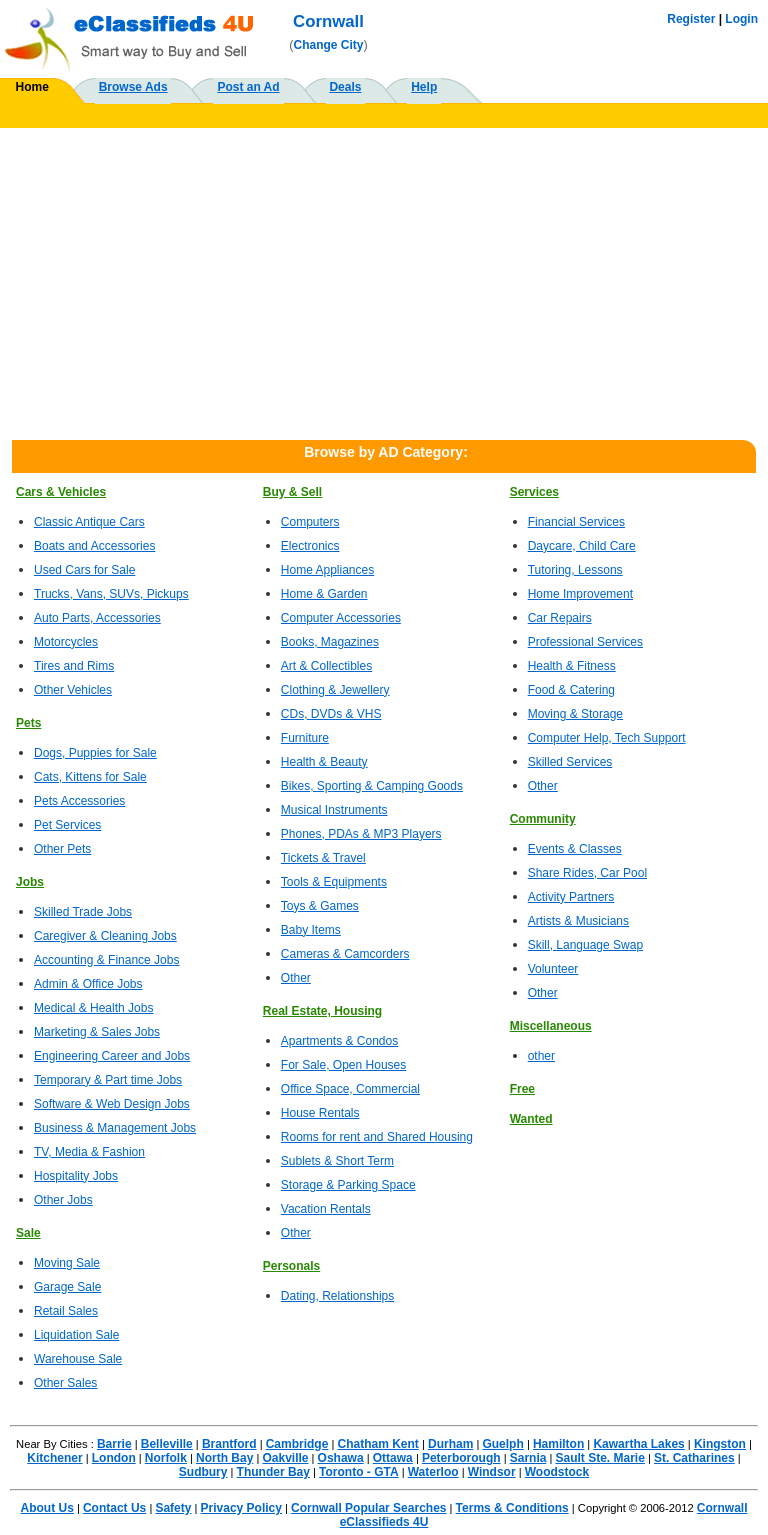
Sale (28, 1233)
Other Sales (65, 1383)
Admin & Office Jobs (88, 984)
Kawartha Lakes (638, 1444)
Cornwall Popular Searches (368, 1508)
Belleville (167, 1444)
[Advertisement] (384, 278)
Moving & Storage (575, 714)
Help (424, 87)
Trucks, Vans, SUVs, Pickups (111, 594)
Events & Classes (575, 849)
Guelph (502, 1444)
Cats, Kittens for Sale (90, 777)
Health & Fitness (572, 666)
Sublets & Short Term (337, 1161)
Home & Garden (324, 594)
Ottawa (393, 1458)
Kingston (720, 1444)
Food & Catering (571, 690)
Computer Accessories (341, 618)
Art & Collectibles (326, 666)
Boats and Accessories (94, 546)
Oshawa (341, 1458)
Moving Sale (67, 1263)
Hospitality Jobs (76, 1176)
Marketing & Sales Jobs (97, 1032)
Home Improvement (580, 594)
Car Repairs (560, 618)
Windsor (492, 1472)
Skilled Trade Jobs (83, 912)
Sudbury (203, 1472)
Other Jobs (63, 1200)
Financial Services (576, 522)
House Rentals (320, 1113)
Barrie (114, 1444)
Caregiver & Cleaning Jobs (105, 936)
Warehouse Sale (78, 1359)
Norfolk (166, 1458)
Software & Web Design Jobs (112, 1104)
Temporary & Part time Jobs (108, 1080)
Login (741, 19)
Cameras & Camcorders (345, 954)
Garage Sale (67, 1287)
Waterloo (433, 1472)
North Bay (224, 1458)
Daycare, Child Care (582, 546)
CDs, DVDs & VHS (331, 714)
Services (534, 492)
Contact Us (114, 1508)
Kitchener (54, 1458)
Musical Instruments (334, 810)
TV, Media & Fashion (89, 1152)
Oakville (285, 1458)
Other (296, 978)
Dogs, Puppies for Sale (95, 753)
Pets (28, 723)
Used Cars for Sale (84, 570)
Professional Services (585, 642)
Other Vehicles (73, 690)
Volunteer (553, 969)
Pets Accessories (79, 801)
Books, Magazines (330, 642)
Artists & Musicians (578, 921)
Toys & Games (320, 906)
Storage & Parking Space (348, 1185)
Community (543, 819)
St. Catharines (694, 1458)
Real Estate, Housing (322, 1011)
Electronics (310, 546)
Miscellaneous (551, 1026)
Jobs (30, 882)
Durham (450, 1444)
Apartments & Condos (339, 1041)
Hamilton (558, 1444)
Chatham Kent (378, 1444)
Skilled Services (570, 762)
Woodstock (557, 1472)
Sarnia (528, 1458)
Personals (291, 1266)
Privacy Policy (241, 1508)
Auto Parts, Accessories (97, 618)
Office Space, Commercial (350, 1089)
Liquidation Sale (76, 1335)
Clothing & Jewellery (335, 690)
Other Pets (62, 849)
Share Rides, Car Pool (587, 873)
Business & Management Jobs (115, 1128)
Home (32, 87)
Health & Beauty (324, 762)
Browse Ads (133, 87)
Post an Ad (248, 87)
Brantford (229, 1444)
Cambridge (297, 1444)
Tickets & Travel (323, 858)
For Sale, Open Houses (343, 1065)
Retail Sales (66, 1311)
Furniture (305, 738)
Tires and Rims (74, 666)
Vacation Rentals (326, 1209)
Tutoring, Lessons (575, 570)
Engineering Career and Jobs (112, 1056)
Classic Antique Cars (89, 522)
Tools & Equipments (334, 882)
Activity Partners (571, 897)
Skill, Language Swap (585, 945)
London (114, 1458)
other (541, 1056)
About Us (47, 1508)
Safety (173, 1508)
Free (522, 1089)
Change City (329, 45)
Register (691, 19)
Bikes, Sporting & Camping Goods (372, 786)
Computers (310, 522)
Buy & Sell (292, 492)
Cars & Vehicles (61, 492)
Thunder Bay (273, 1472)
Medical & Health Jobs (93, 1008)
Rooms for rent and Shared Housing (377, 1137)
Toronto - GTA (359, 1472)
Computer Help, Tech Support (607, 738)
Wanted (531, 1119)
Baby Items (311, 930)
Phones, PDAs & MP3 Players (361, 834)
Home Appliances (327, 570)
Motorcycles (66, 642)
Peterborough (461, 1458)
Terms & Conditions (512, 1508)
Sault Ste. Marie (600, 1458)
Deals (345, 87)
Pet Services (67, 825)
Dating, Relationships (337, 1296)
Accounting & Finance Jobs (106, 960)
